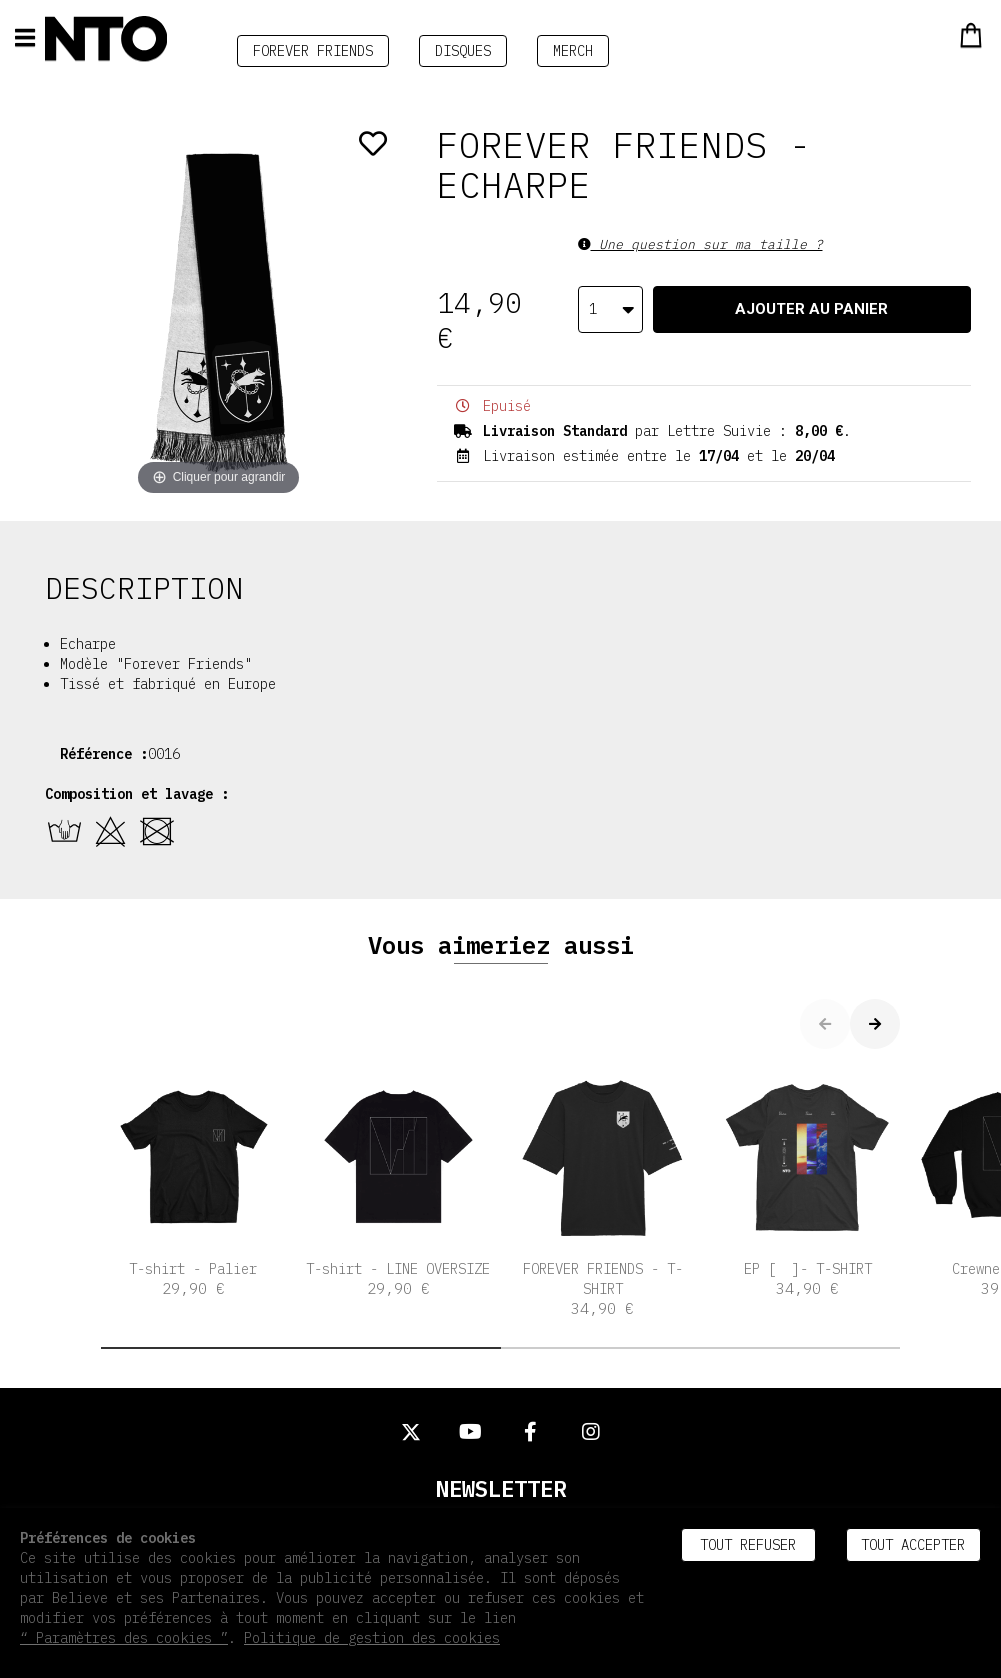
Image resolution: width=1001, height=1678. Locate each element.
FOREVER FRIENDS (313, 51)
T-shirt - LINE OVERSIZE (398, 1181)
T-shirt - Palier (193, 1181)
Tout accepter (913, 1545)
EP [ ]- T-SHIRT (807, 1181)
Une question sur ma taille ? (700, 244)
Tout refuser (748, 1545)
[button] (301, 1348)
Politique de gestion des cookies (372, 1638)
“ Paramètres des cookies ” (124, 1638)
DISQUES (463, 51)
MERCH (573, 51)
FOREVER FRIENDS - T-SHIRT (603, 1191)
